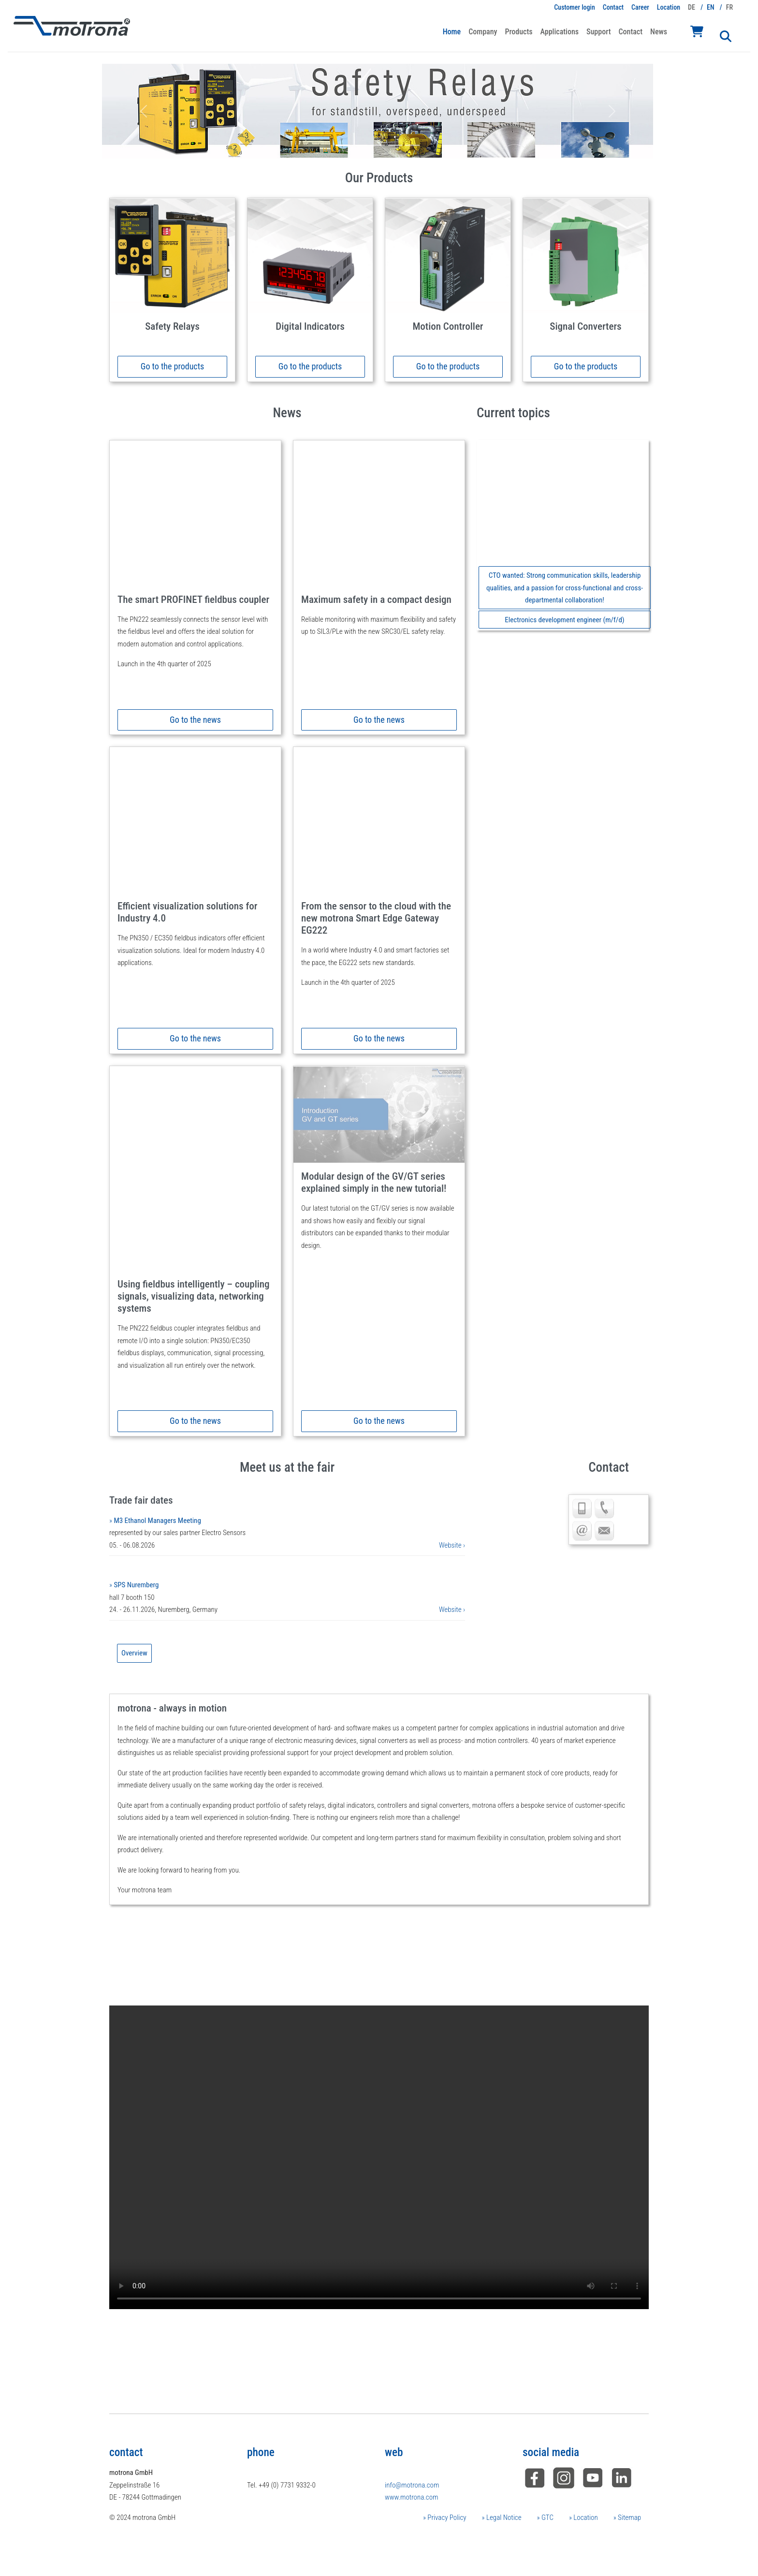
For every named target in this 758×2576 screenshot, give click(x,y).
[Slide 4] (395, 145)
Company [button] (482, 31)
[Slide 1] (342, 145)
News (658, 31)
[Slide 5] (412, 145)
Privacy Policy (446, 2517)
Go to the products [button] (172, 366)
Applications (559, 31)
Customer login (574, 7)
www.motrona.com (411, 2497)
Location (668, 7)
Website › (452, 1544)
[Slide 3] (377, 145)
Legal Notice (503, 2517)
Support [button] (598, 31)
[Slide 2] (360, 145)
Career (640, 7)
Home (452, 31)
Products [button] (518, 31)
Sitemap (628, 2517)
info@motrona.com (412, 2485)
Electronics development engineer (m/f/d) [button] (564, 619)
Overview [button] (134, 1652)
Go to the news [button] (195, 720)
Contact (613, 7)
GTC (547, 2517)
